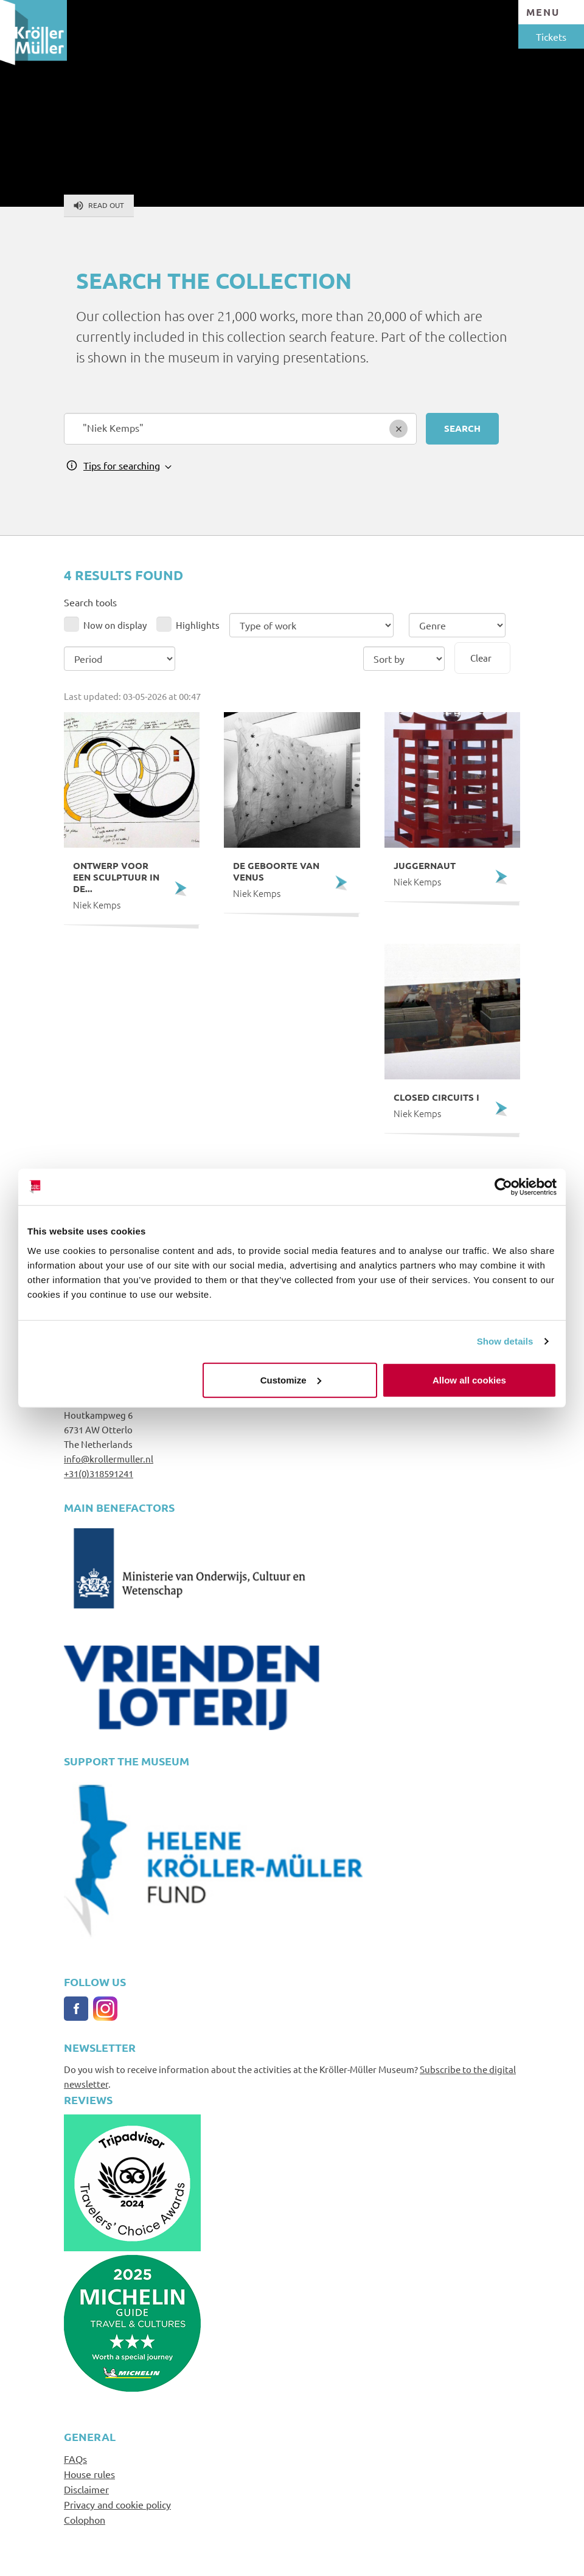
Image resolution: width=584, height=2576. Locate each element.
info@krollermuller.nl (108, 1458)
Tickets (551, 36)
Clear (481, 657)
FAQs (75, 2459)
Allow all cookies (469, 1379)
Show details (505, 1341)
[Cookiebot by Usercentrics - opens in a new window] (503, 1187)
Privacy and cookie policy (117, 2504)
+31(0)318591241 (98, 1473)
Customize (290, 1379)
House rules (89, 2474)
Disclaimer (86, 2489)
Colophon (84, 2519)
